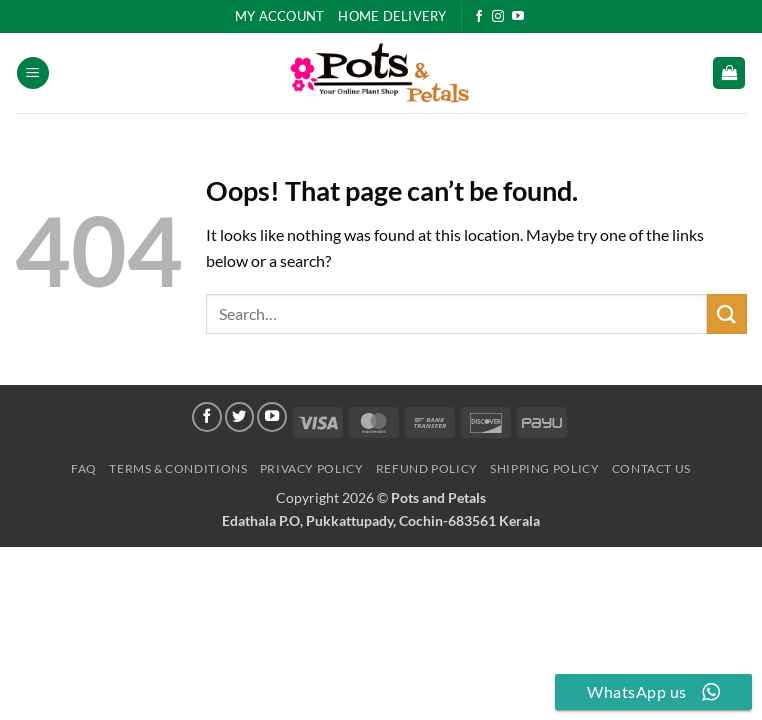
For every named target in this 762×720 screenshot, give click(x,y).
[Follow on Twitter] (240, 417)
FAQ (84, 468)
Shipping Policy (544, 468)
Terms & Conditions (178, 468)
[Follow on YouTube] (518, 17)
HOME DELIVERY (392, 16)
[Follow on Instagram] (498, 17)
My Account (280, 16)
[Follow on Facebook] (479, 17)
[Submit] (727, 313)
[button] (33, 73)
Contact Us (651, 468)
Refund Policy (427, 468)
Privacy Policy (312, 468)
